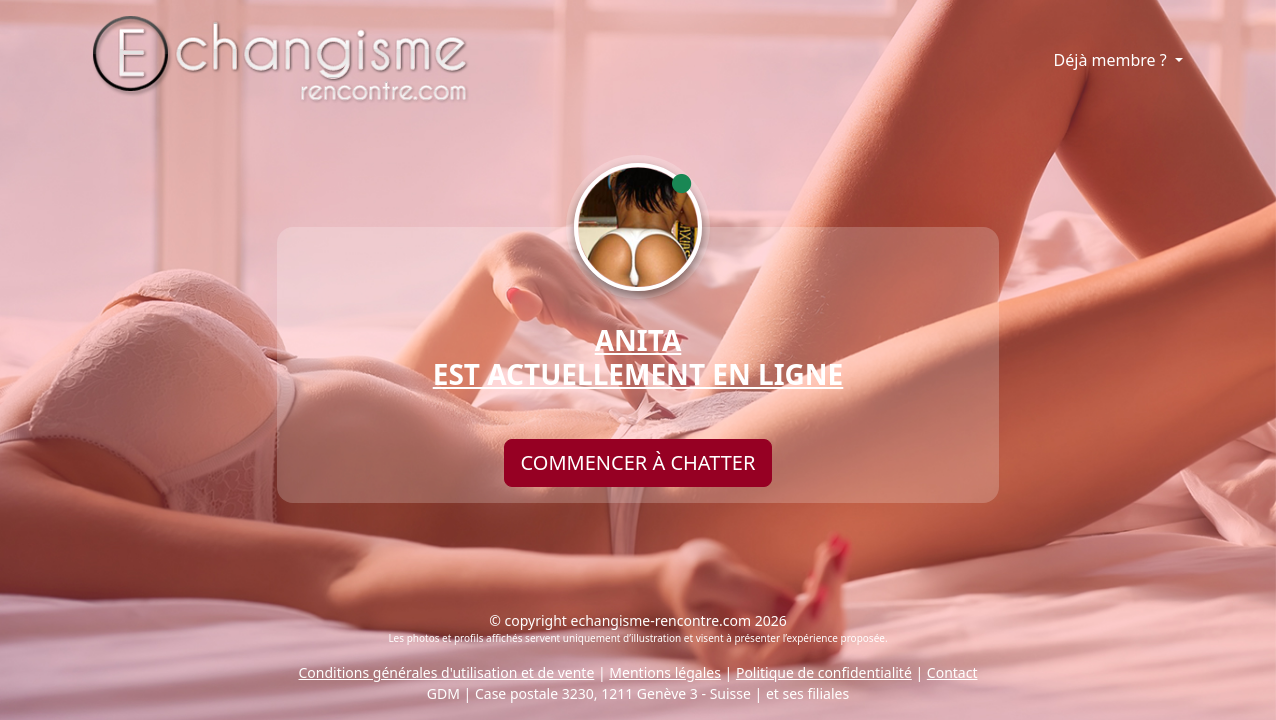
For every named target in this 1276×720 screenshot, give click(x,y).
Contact (952, 672)
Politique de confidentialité (824, 672)
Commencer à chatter (638, 462)
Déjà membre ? (1112, 60)
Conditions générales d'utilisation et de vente (447, 672)
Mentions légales (665, 672)
